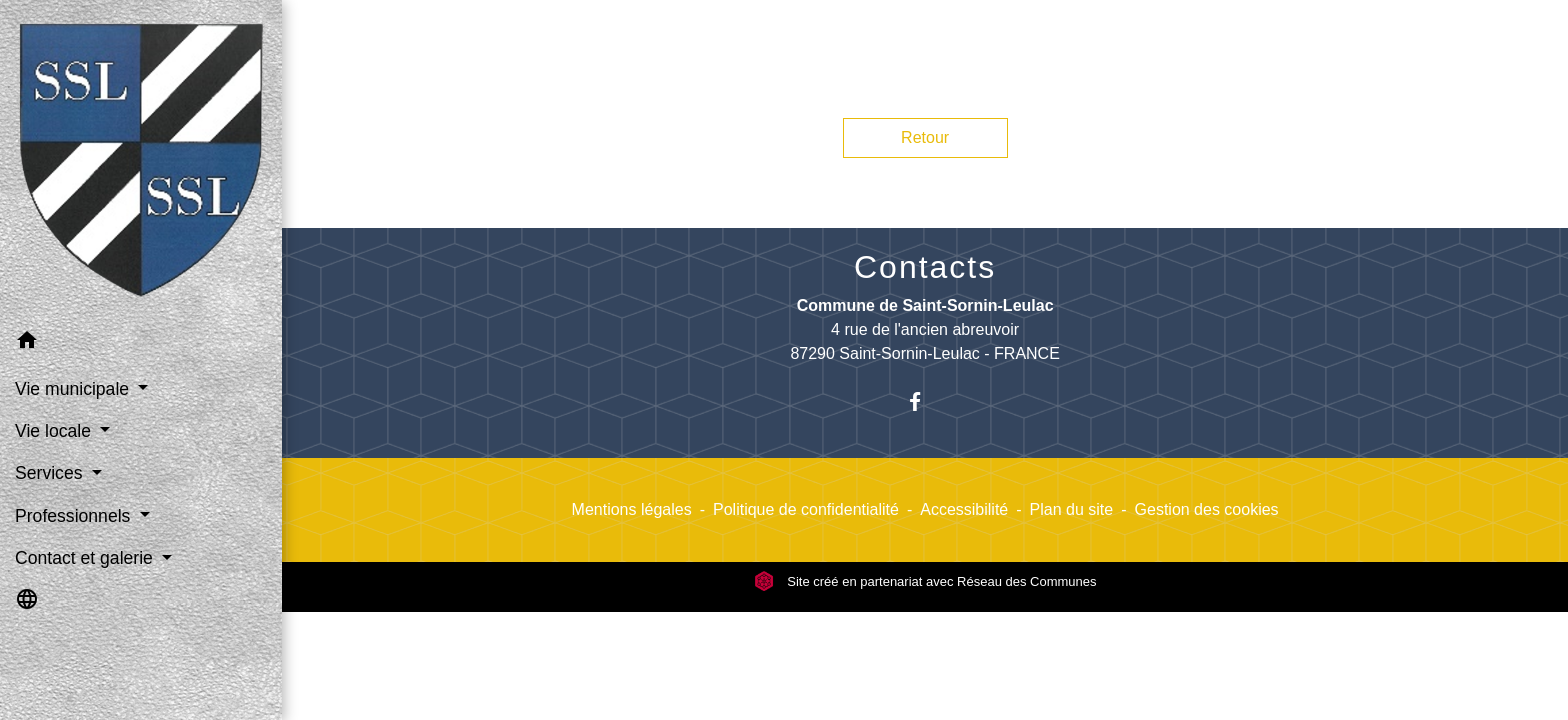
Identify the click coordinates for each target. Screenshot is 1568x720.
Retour (925, 137)
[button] (141, 343)
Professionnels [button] (75, 516)
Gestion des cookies (1207, 509)
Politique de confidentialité (806, 509)
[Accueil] (141, 159)
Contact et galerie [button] (86, 558)
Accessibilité (964, 509)
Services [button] (51, 473)
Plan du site (1072, 509)
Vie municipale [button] (74, 389)
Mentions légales (632, 509)
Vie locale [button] (55, 431)
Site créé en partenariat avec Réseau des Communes (925, 581)
